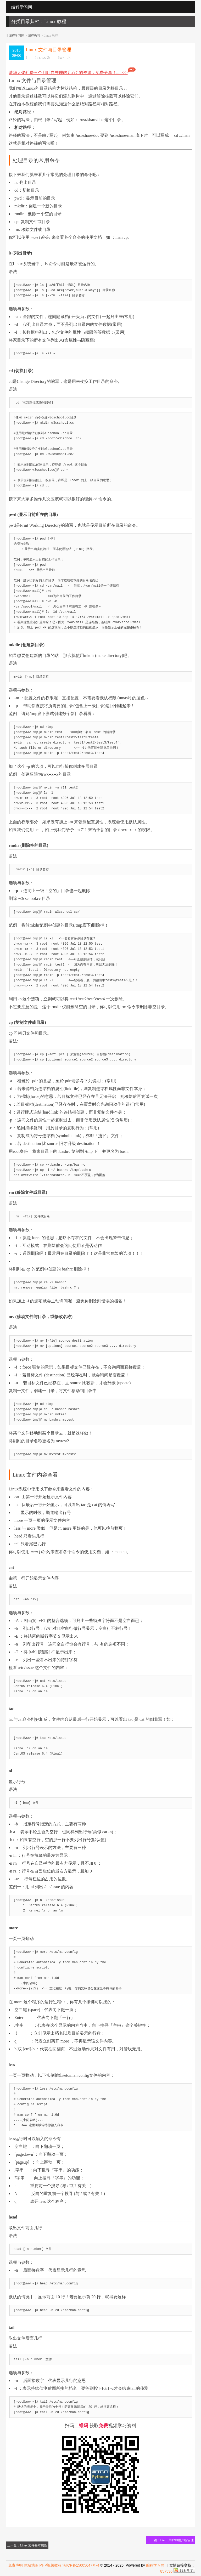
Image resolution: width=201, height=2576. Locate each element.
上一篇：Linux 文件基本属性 (27, 2545)
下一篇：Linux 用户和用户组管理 (171, 2540)
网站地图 (31, 2565)
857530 (166, 2571)
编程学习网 (16, 35)
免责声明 (15, 2565)
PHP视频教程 (51, 2565)
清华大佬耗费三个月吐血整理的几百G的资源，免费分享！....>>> (72, 72)
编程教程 (34, 35)
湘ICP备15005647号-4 (81, 2565)
